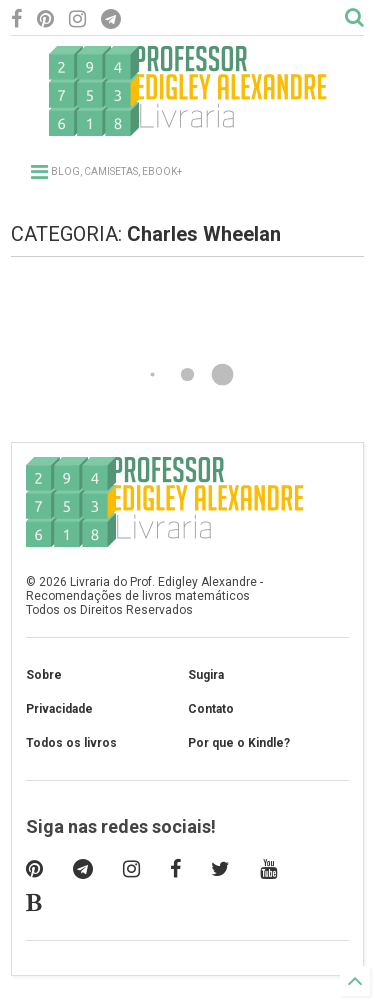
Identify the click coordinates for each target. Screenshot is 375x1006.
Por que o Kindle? (239, 743)
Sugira (206, 675)
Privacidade (59, 709)
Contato (211, 709)
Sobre (44, 675)
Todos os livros (71, 743)
